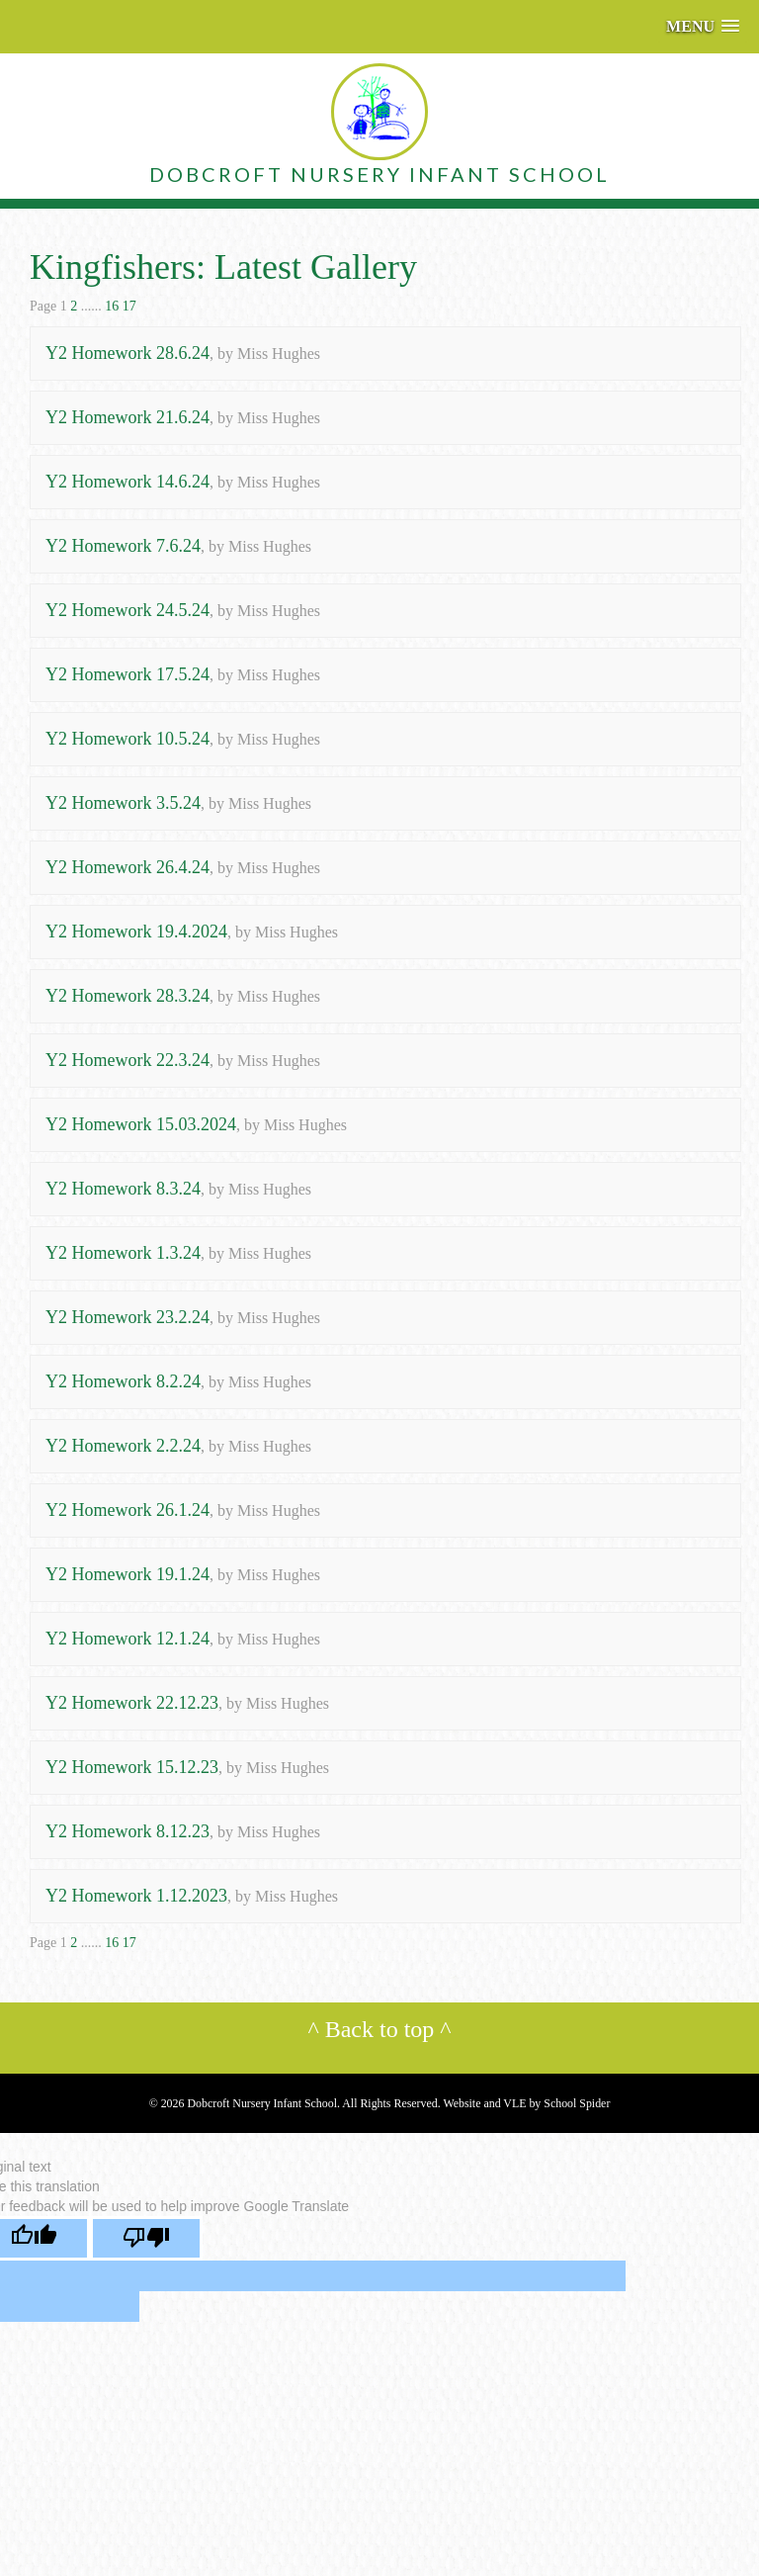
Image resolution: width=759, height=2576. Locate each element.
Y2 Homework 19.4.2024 (136, 931)
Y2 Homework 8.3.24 (123, 1189)
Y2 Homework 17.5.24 (127, 674)
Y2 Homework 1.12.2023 (136, 1896)
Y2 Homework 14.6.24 (127, 481)
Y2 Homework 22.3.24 (127, 1060)
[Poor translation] (146, 2238)
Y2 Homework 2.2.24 (123, 1446)
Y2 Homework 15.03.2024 (140, 1124)
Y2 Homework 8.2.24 (123, 1381)
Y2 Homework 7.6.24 (123, 546)
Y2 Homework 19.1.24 (127, 1574)
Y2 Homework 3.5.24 (123, 803)
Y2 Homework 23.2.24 (127, 1317)
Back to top (380, 2029)
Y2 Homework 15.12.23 (131, 1767)
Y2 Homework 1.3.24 (123, 1253)
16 (112, 306)
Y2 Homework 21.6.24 (127, 417)
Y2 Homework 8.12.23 (127, 1831)
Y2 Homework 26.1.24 (127, 1510)
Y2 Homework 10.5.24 (127, 739)
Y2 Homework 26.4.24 (127, 867)
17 (129, 306)
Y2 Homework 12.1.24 (127, 1638)
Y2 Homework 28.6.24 (127, 353)
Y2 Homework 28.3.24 (127, 996)
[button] (702, 26)
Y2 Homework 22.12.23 (131, 1703)
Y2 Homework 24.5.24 (127, 610)
